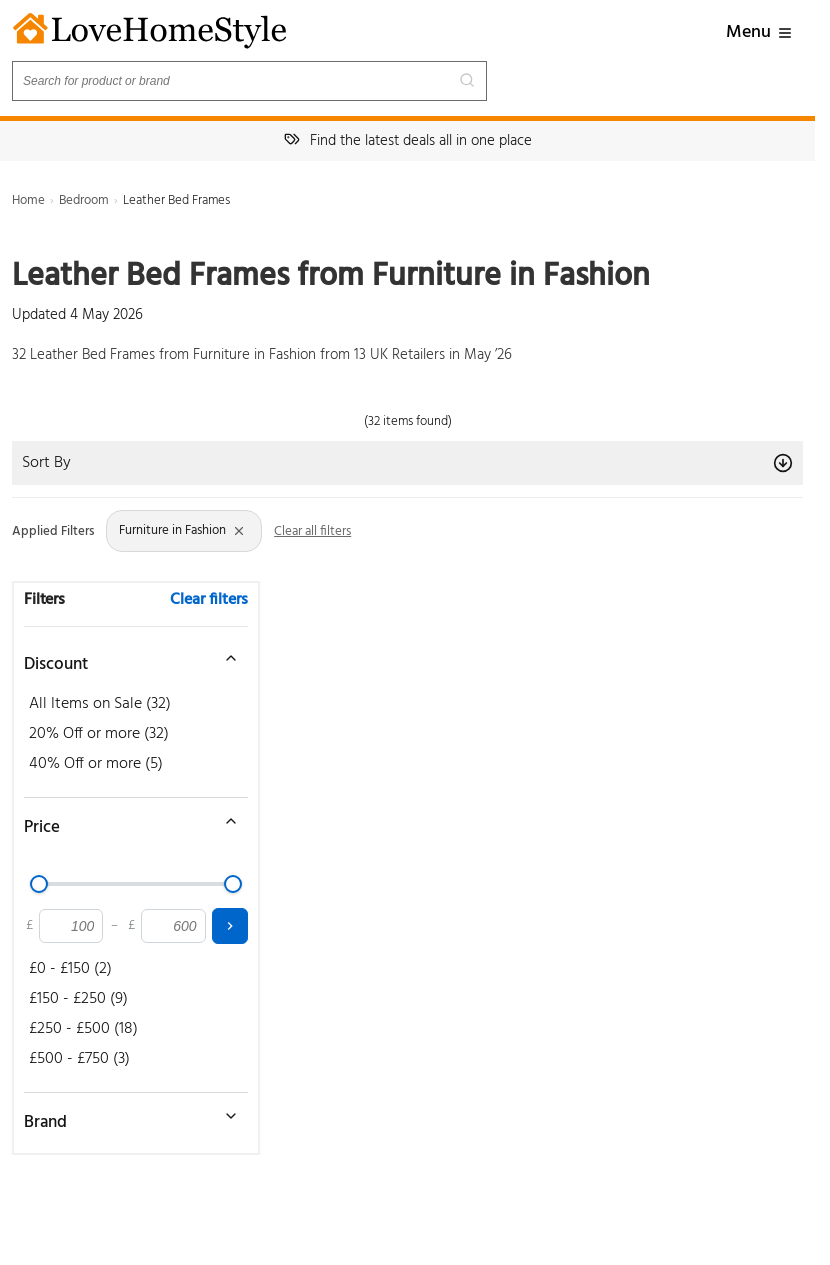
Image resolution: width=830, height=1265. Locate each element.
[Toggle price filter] (126, 821)
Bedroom (84, 200)
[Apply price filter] (230, 926)
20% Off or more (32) (99, 734)
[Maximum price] (173, 926)
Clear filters (209, 600)
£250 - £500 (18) (83, 1029)
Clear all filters (312, 531)
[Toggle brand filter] (126, 1116)
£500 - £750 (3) (79, 1059)
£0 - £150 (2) (70, 969)
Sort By (407, 463)
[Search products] (249, 81)
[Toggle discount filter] (126, 658)
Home (28, 200)
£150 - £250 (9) (78, 999)
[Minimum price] (71, 926)
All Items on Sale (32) (100, 704)
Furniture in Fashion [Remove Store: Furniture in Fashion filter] (182, 530)
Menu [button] (759, 32)
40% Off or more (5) (96, 764)
